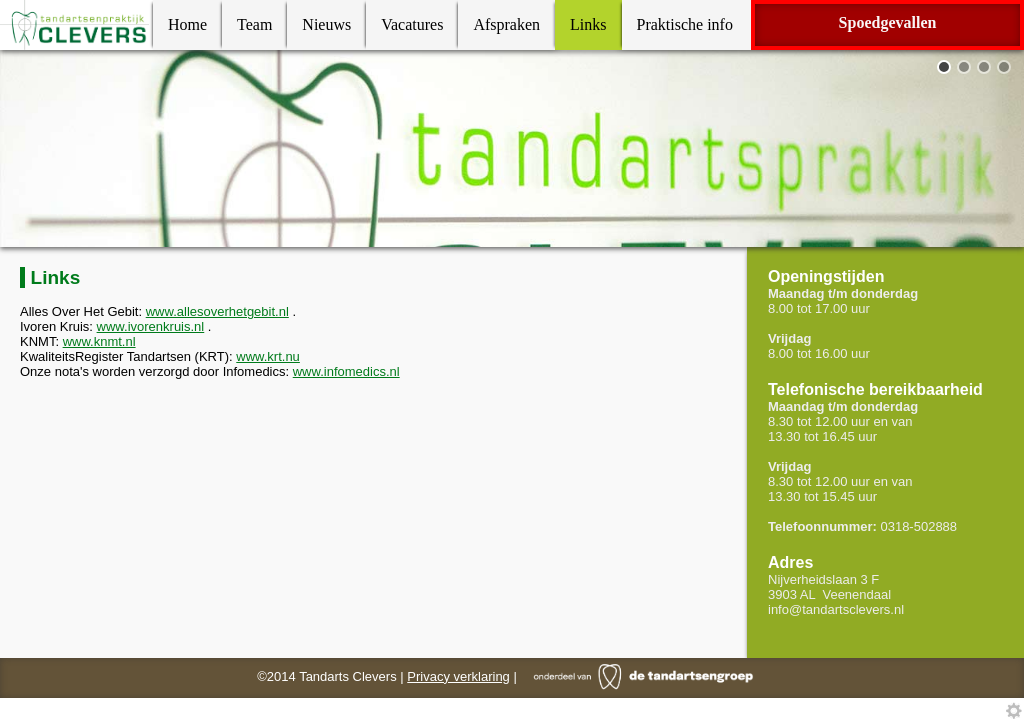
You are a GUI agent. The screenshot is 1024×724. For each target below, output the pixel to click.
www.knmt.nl (99, 341)
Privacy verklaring (458, 676)
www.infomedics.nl (346, 371)
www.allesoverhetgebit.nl (217, 311)
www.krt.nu (268, 356)
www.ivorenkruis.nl (151, 326)
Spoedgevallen (888, 22)
